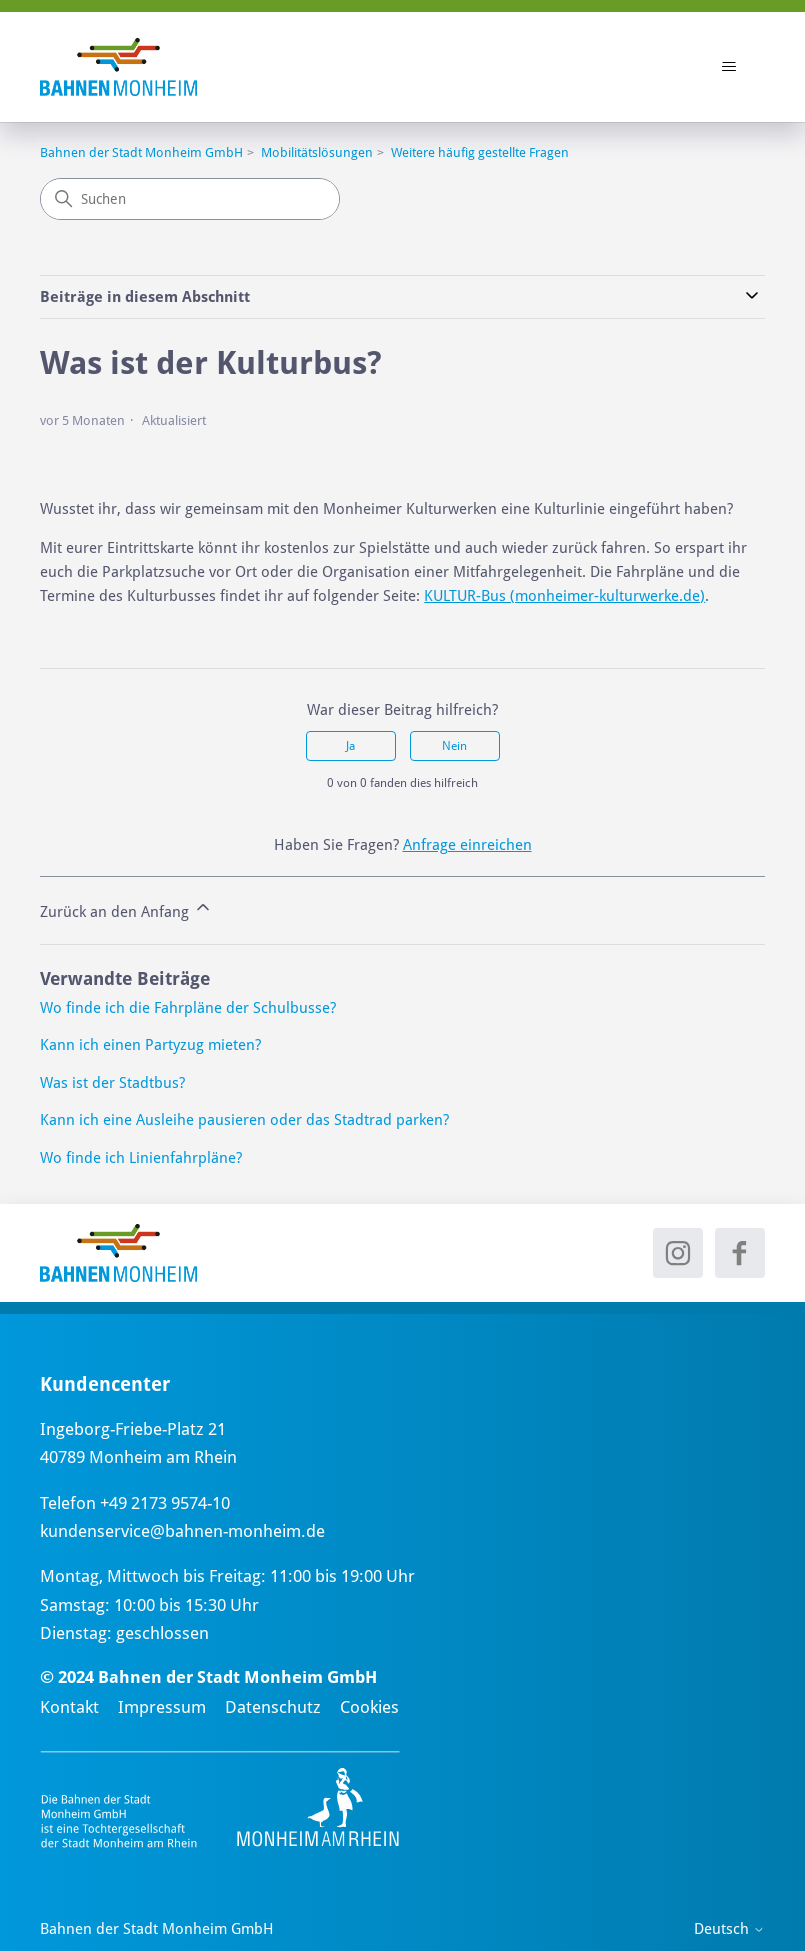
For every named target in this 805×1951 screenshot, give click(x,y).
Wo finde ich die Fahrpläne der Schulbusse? (188, 1008)
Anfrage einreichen (467, 845)
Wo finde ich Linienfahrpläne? (141, 1158)
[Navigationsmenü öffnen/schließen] (729, 67)
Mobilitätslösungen (317, 152)
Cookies (369, 1707)
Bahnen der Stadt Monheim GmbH (141, 152)
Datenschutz (273, 1707)
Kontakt (69, 1707)
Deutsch (729, 1929)
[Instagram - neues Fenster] (678, 1253)
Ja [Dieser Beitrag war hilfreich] (350, 746)
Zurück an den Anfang (126, 909)
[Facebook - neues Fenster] (740, 1253)
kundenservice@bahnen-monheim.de (182, 1531)
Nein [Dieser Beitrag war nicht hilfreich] (454, 746)
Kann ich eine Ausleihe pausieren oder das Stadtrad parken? (244, 1120)
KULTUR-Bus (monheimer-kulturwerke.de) (564, 596)
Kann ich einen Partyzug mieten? (150, 1045)
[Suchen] (190, 199)
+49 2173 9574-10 (165, 1503)
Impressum (162, 1707)
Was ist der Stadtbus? (112, 1083)
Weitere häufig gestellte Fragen (480, 152)
